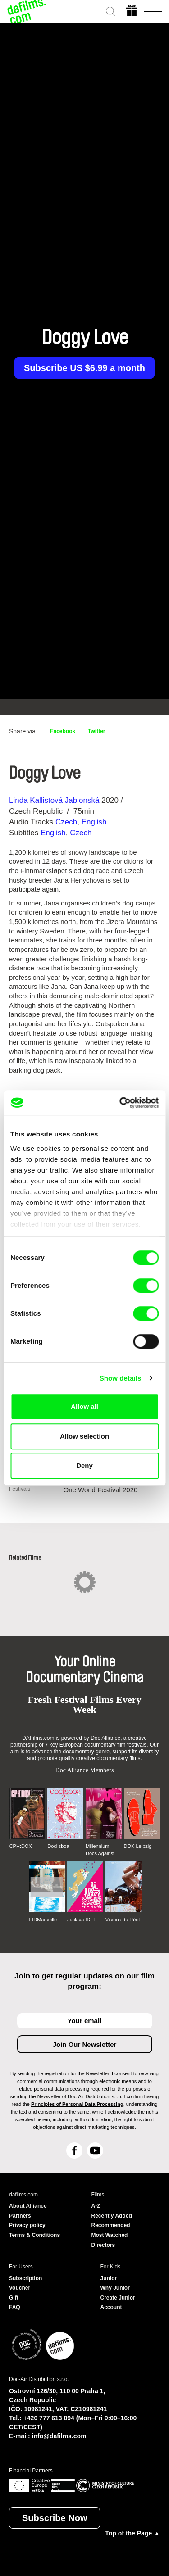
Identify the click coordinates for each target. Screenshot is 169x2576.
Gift (13, 2298)
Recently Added (111, 2216)
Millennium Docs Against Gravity (100, 1850)
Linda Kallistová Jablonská (54, 800)
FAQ (14, 2307)
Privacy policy (27, 2225)
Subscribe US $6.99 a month (84, 368)
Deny (84, 1465)
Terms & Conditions (34, 2235)
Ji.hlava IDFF (81, 1919)
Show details (121, 1378)
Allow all (84, 1406)
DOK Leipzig (138, 1846)
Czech (66, 822)
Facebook (62, 731)
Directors (103, 2245)
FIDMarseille (43, 1919)
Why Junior (115, 2288)
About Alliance (28, 2206)
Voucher (19, 2288)
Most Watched (109, 2235)
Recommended (110, 2225)
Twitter (96, 731)
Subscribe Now (54, 2518)
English (94, 822)
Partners (20, 2216)
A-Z (95, 2206)
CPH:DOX (20, 1846)
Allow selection (84, 1436)
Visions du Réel (122, 1919)
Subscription (25, 2278)
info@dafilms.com (59, 2436)
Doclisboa (58, 1846)
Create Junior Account (117, 2303)
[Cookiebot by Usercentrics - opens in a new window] (120, 1103)
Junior (108, 2278)
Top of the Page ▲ (132, 2533)
